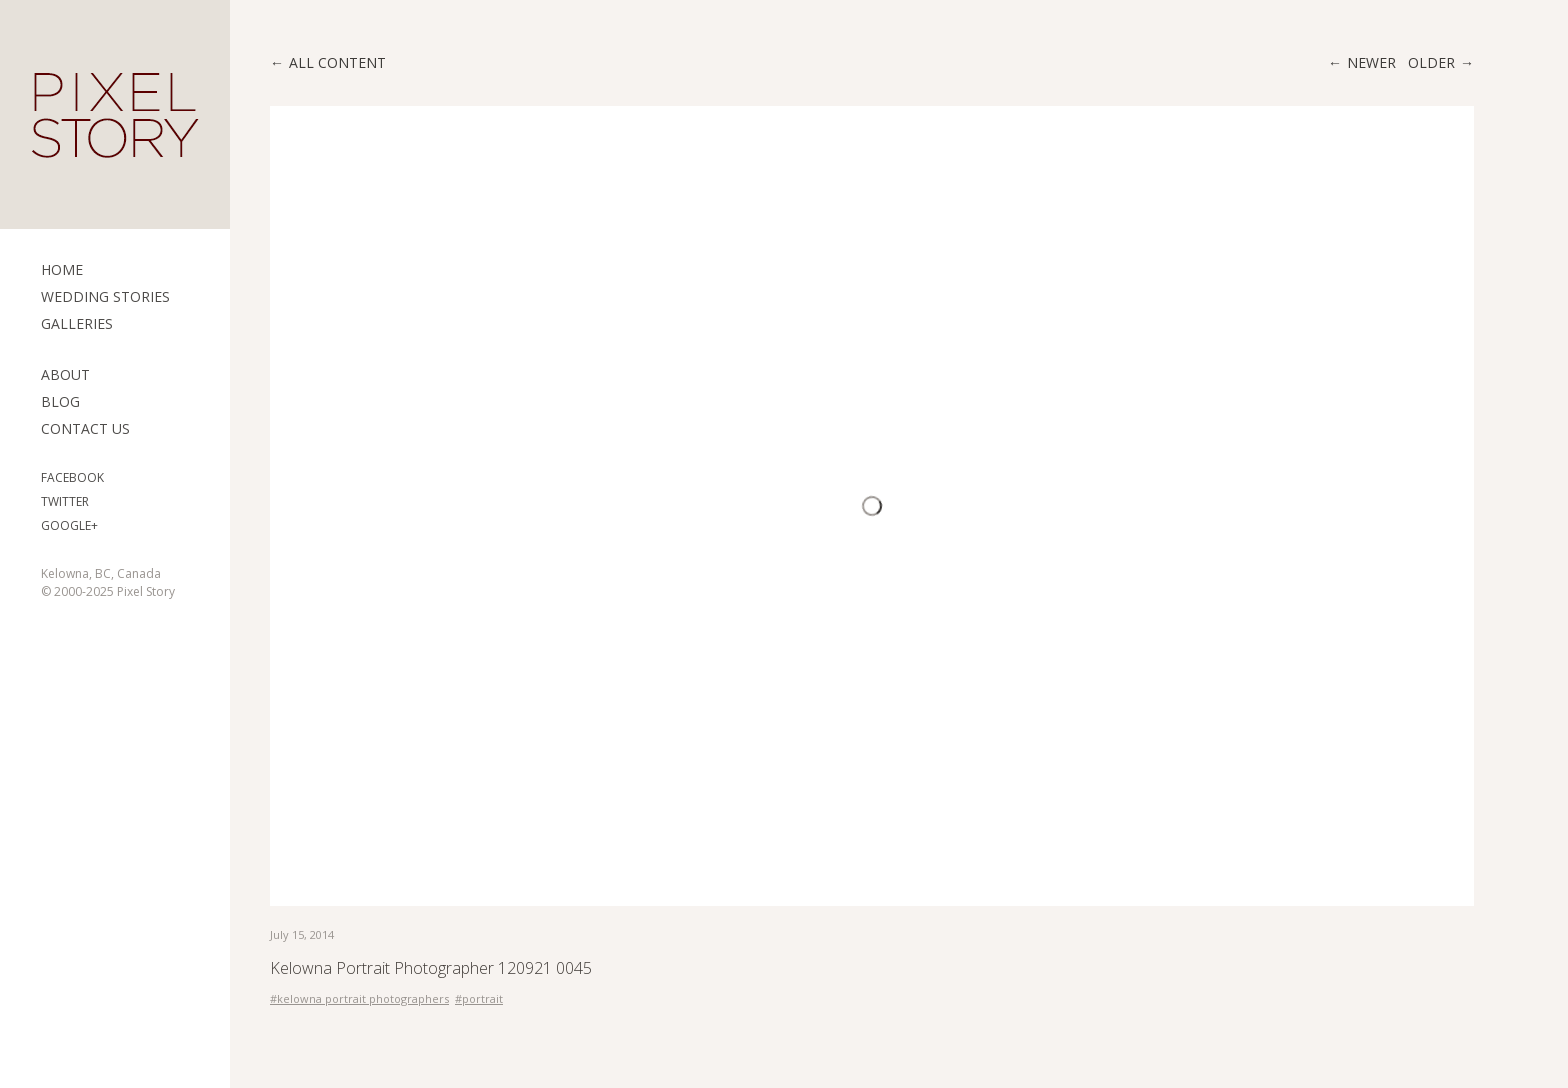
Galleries (77, 323)
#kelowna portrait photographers (359, 998)
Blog (60, 401)
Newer (1371, 62)
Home (62, 269)
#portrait (479, 998)
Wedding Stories (105, 296)
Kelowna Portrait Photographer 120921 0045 (431, 968)
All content (337, 62)
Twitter (65, 501)
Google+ (69, 525)
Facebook (72, 477)
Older (1431, 62)
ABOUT (65, 374)
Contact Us (85, 428)
